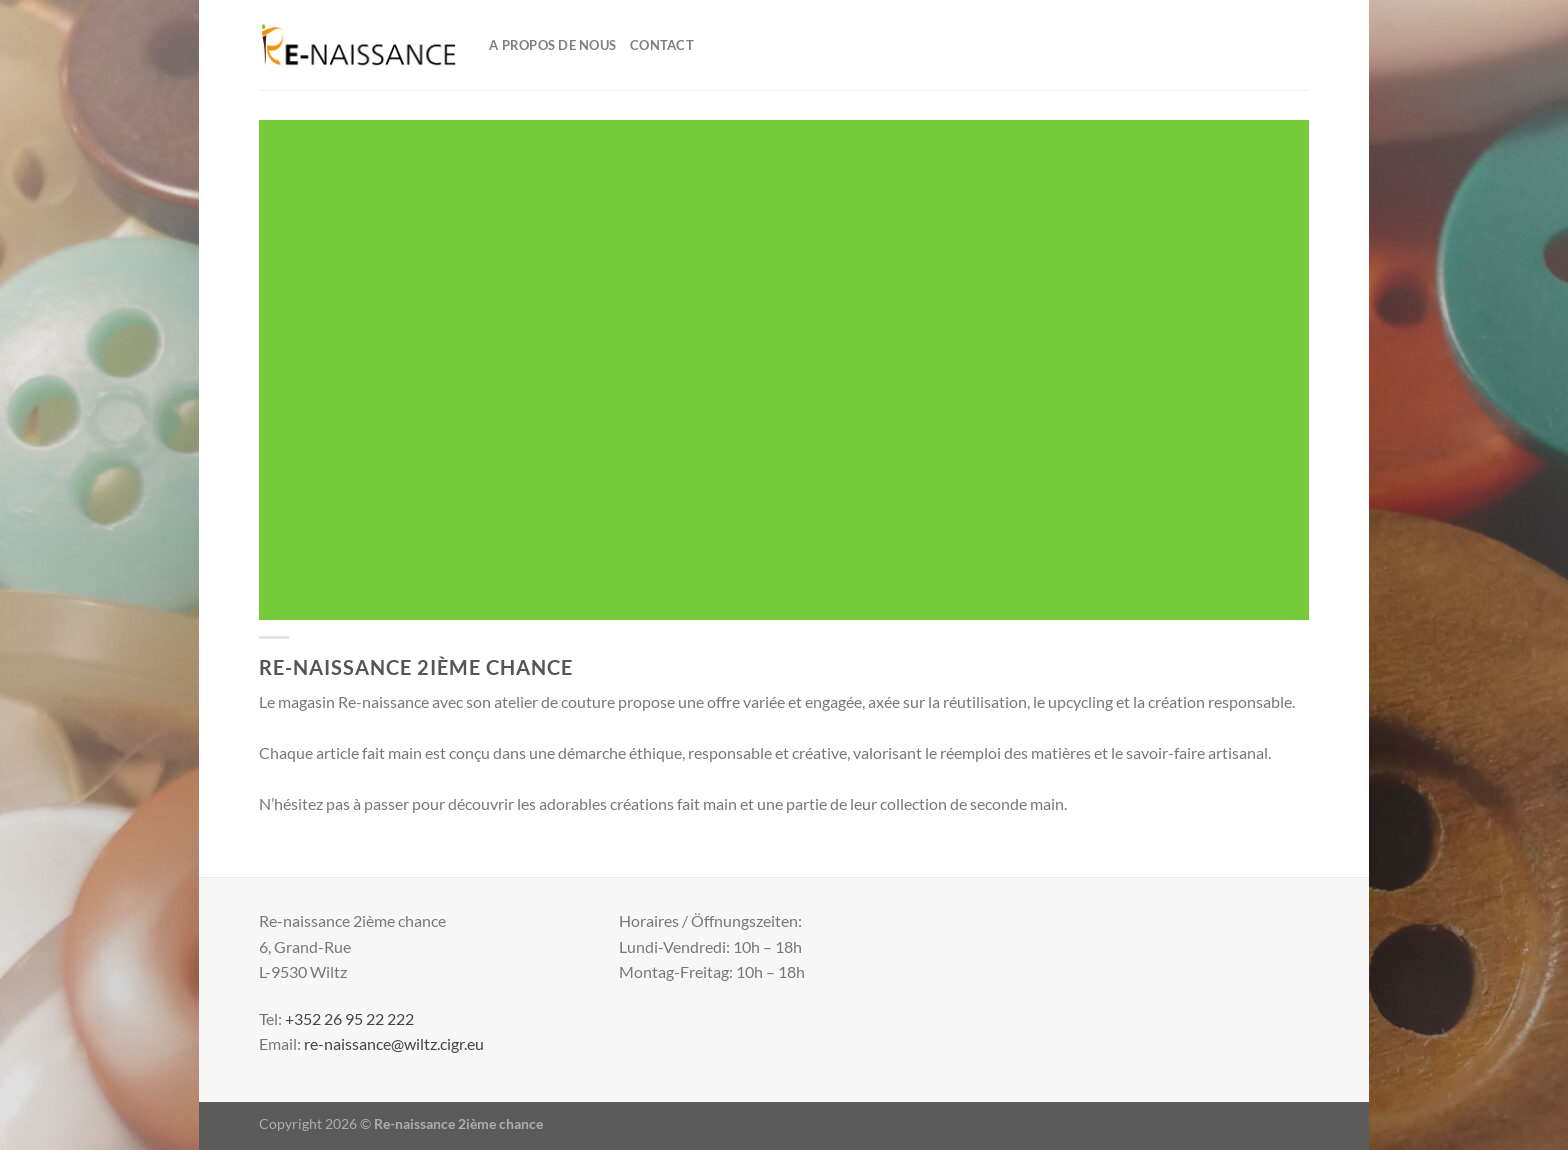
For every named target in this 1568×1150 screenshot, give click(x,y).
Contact (662, 45)
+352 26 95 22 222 (349, 1018)
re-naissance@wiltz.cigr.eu (394, 1043)
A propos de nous (552, 45)
